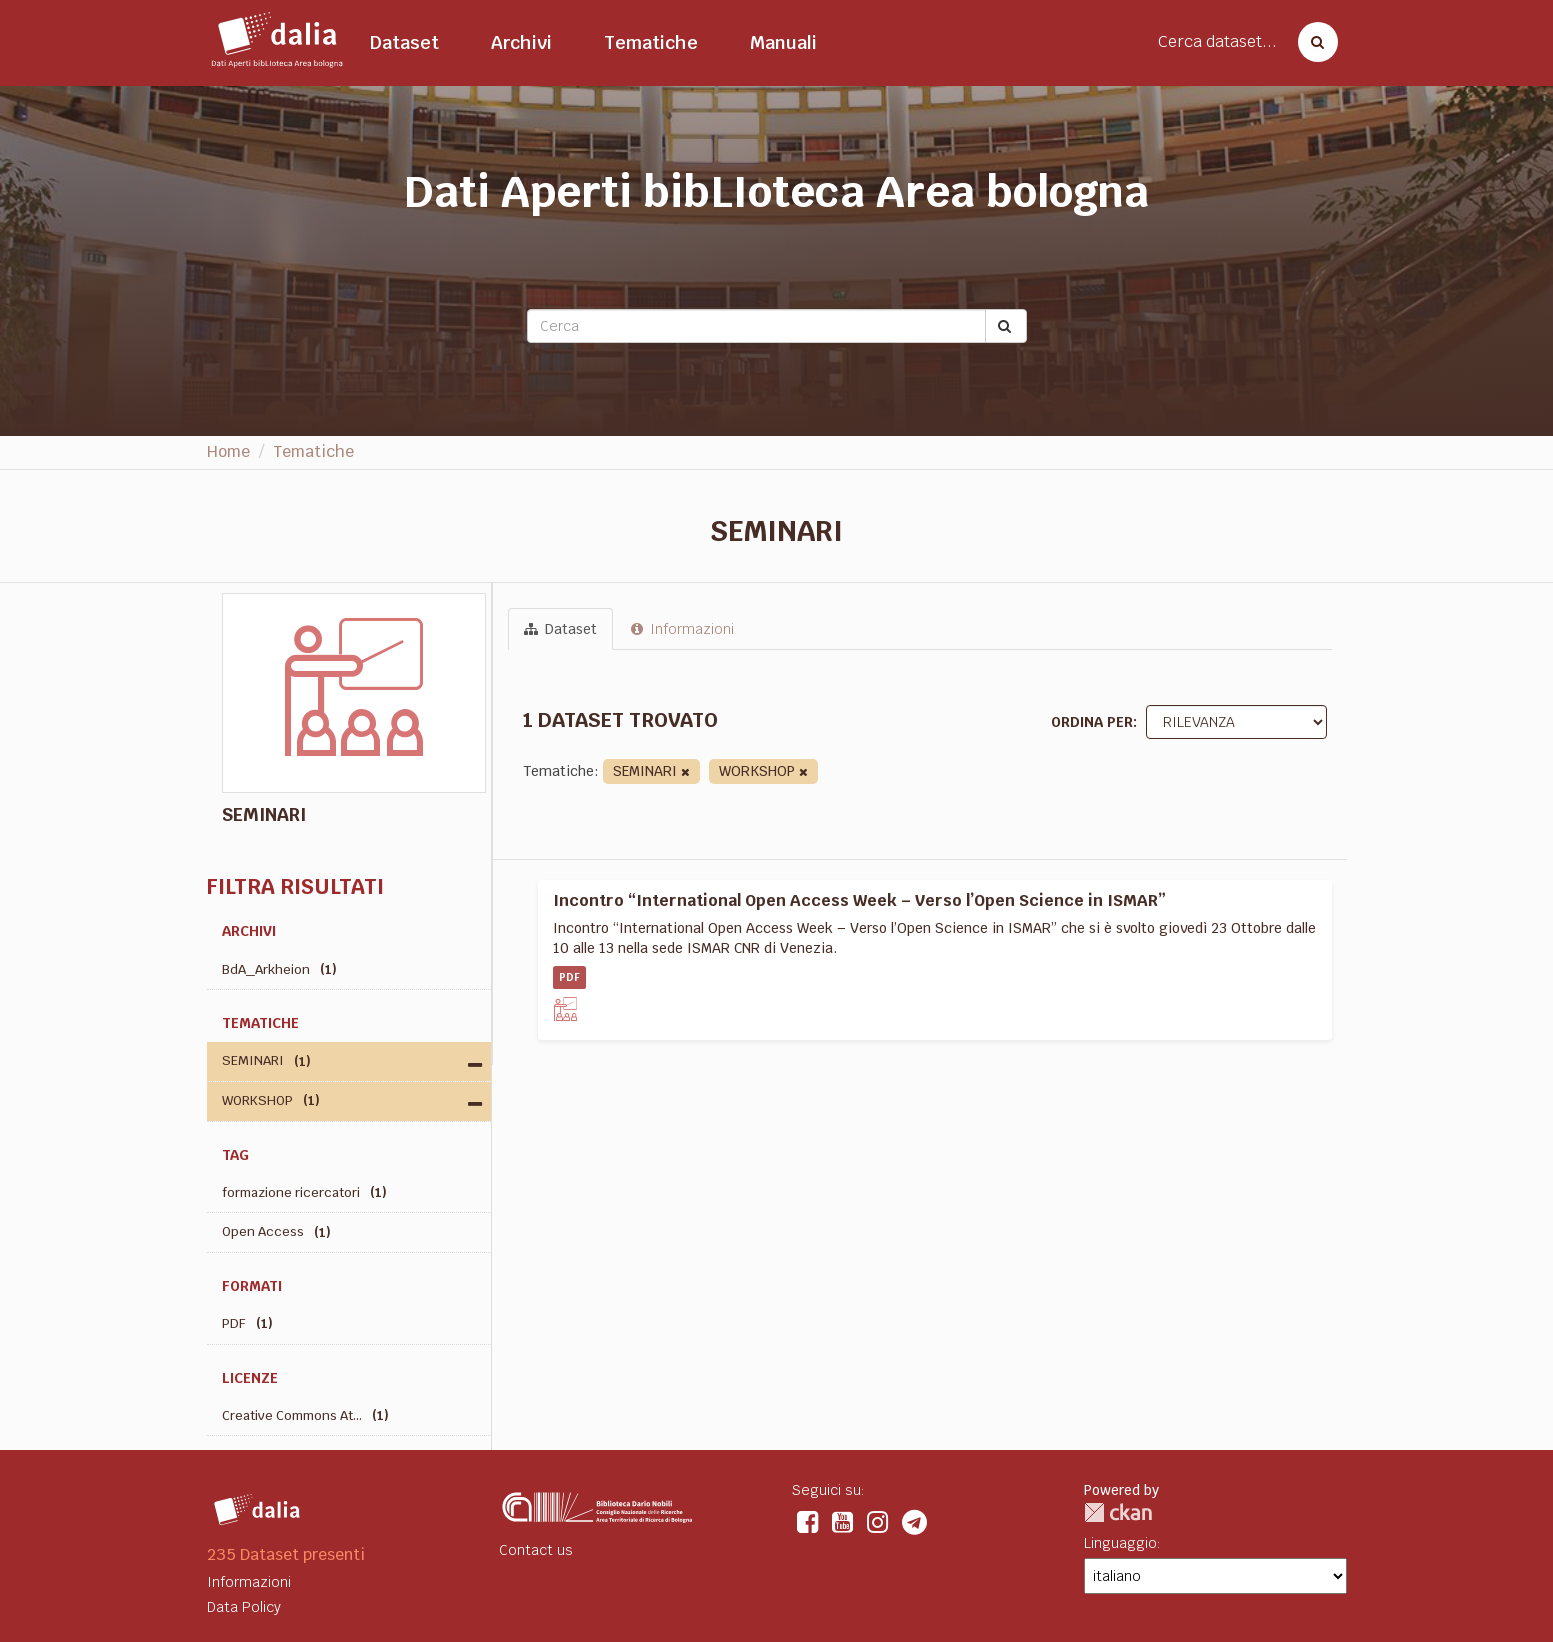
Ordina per (1092, 722)
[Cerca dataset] (1312, 42)
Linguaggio (1120, 1543)
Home (228, 451)
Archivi (521, 42)
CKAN (1118, 1512)
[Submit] (1006, 326)
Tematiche (651, 42)
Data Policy (244, 1607)
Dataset (404, 42)
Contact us (536, 1550)
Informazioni (682, 629)
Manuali (783, 42)
